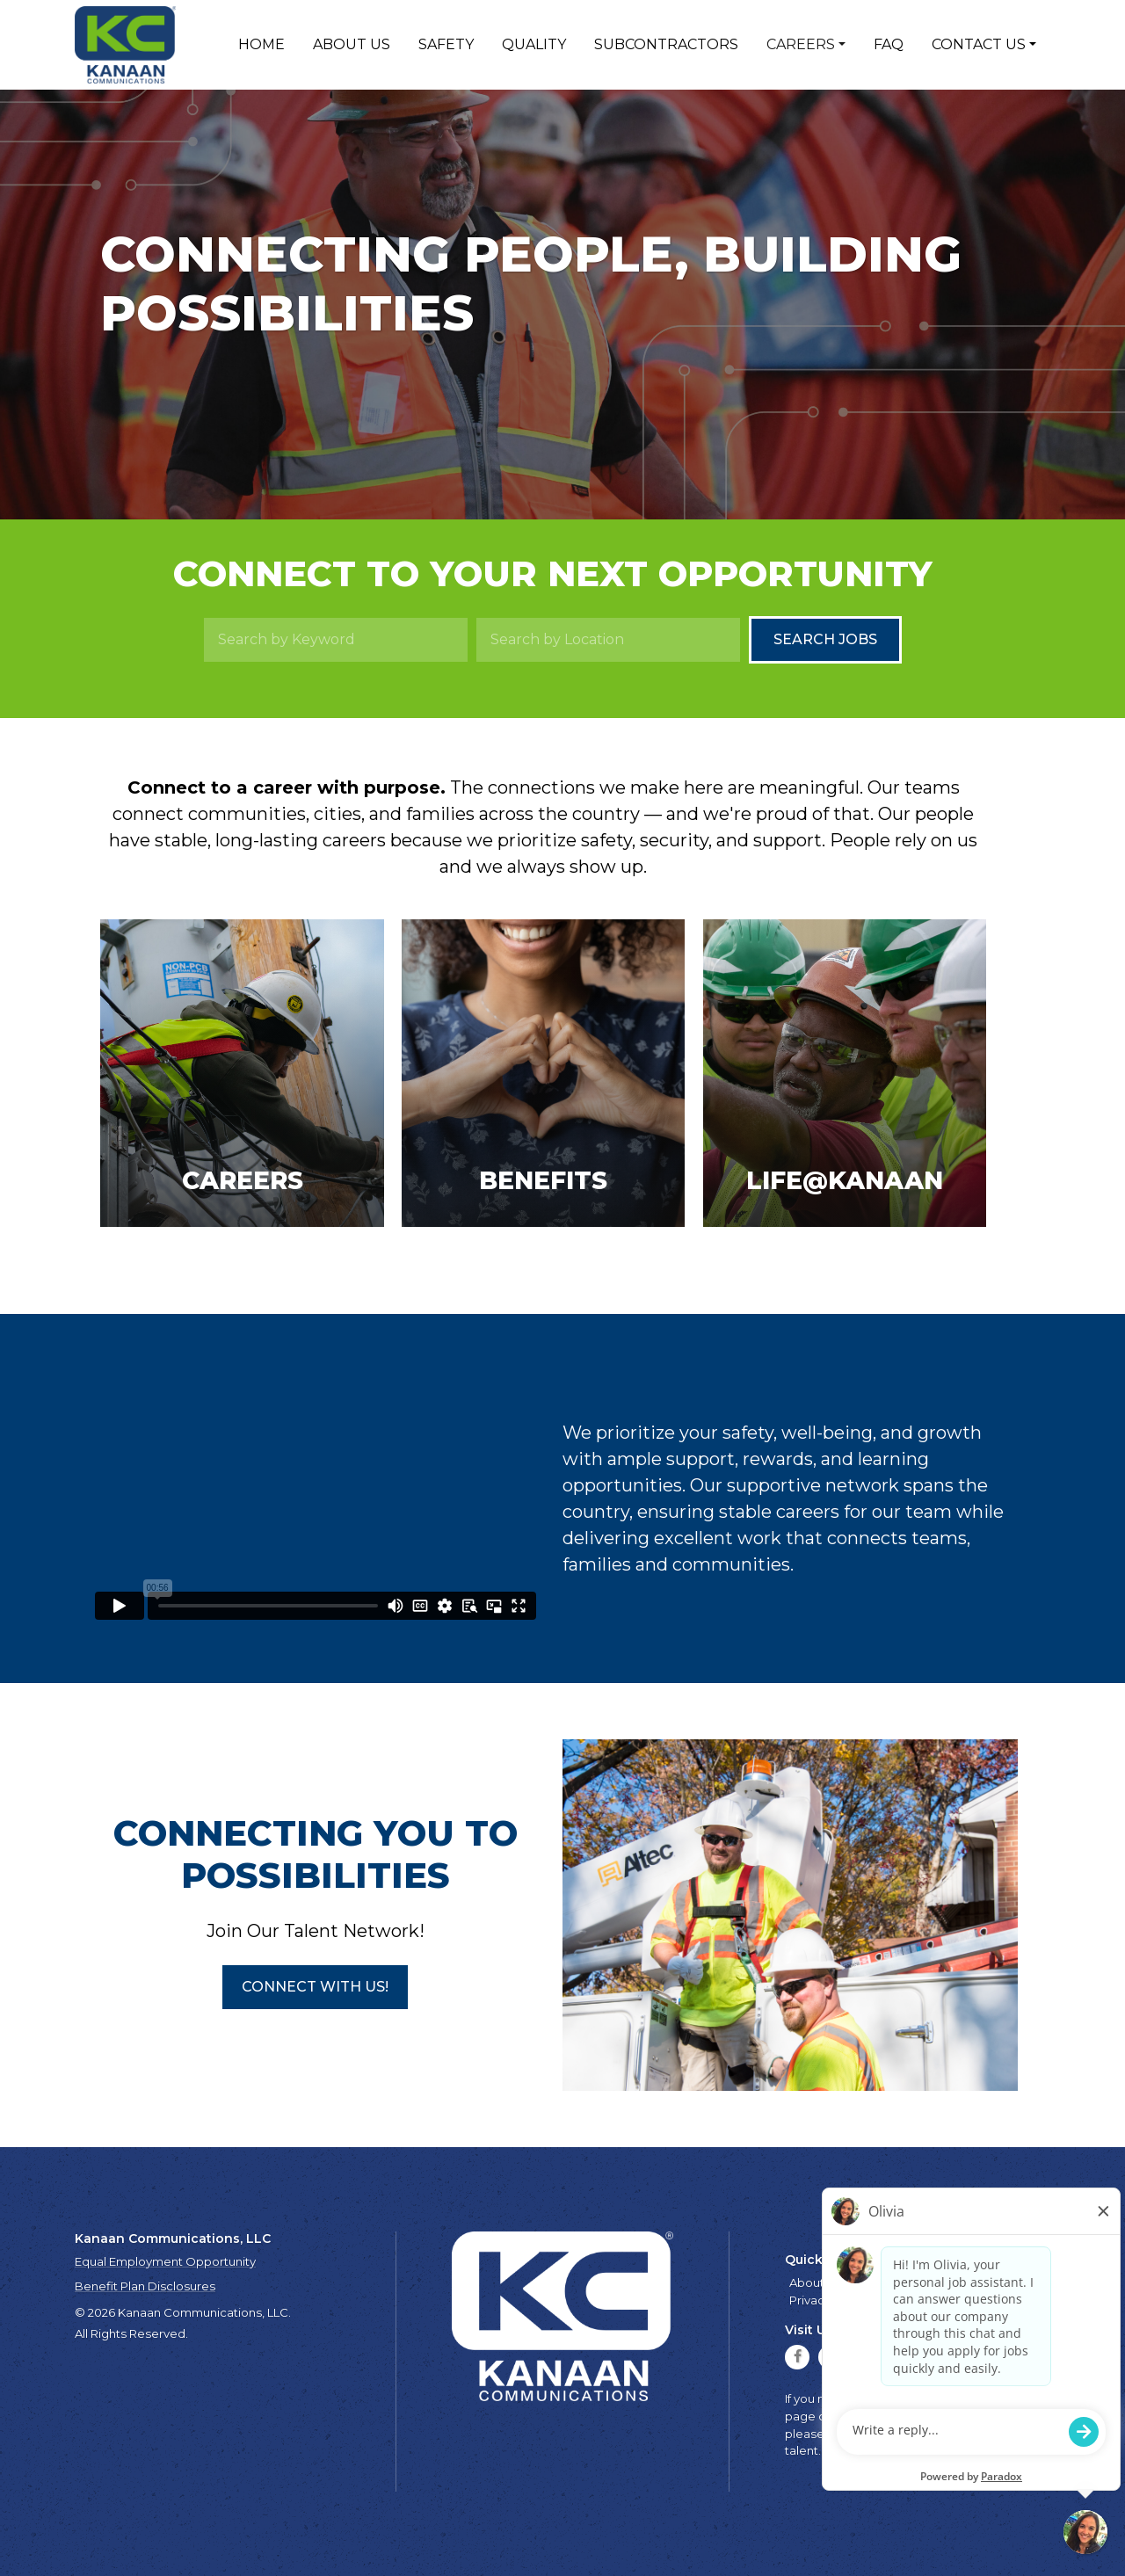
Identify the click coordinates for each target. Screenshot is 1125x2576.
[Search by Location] (608, 640)
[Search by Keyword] (336, 640)
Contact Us (979, 44)
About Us (351, 44)
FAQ (889, 44)
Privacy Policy (828, 2300)
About (806, 2282)
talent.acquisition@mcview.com (877, 2450)
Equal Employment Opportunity (165, 2261)
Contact (1019, 2282)
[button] (315, 1987)
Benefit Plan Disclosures (145, 2286)
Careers (800, 44)
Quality (534, 44)
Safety (446, 44)
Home (261, 44)
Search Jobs (825, 639)
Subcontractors (666, 44)
